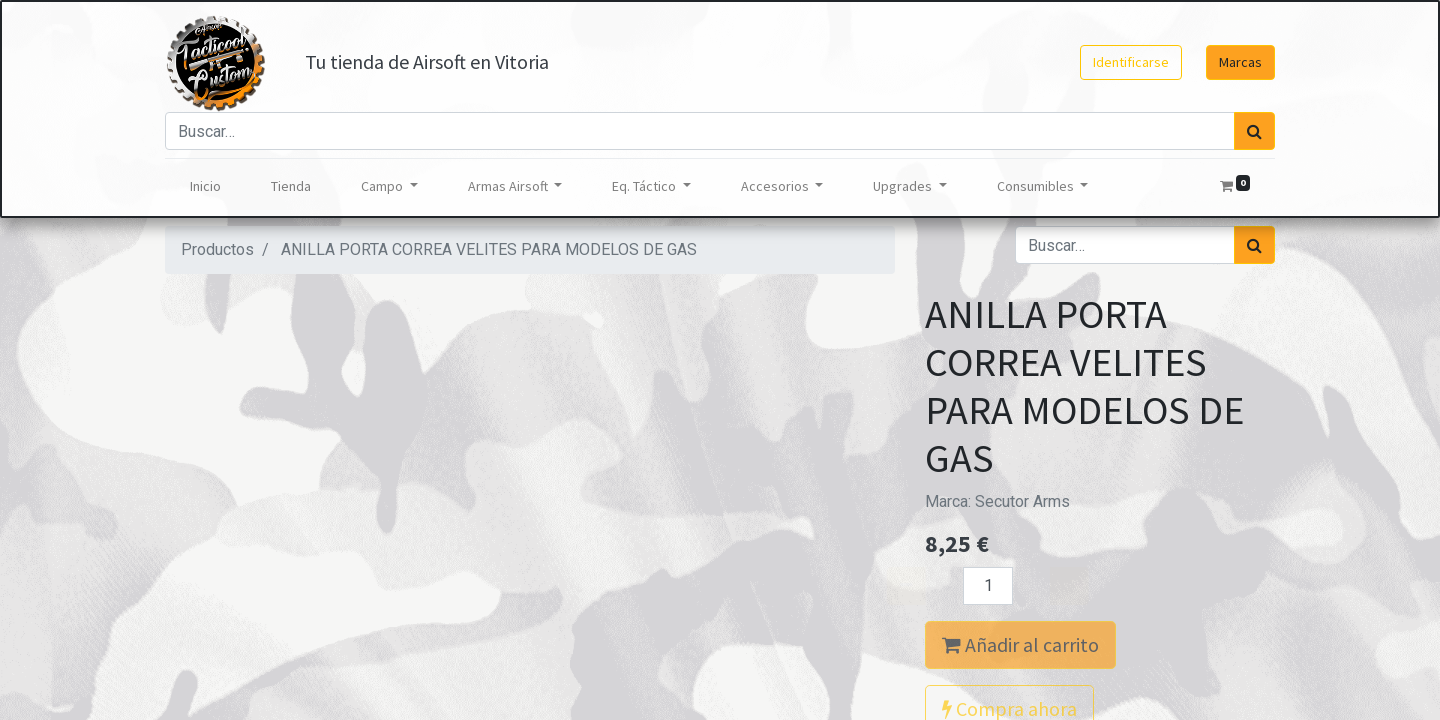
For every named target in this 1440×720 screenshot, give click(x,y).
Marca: (997, 501)
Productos (217, 249)
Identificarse (1131, 62)
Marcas (1240, 62)
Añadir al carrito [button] (1020, 644)
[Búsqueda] (1254, 131)
